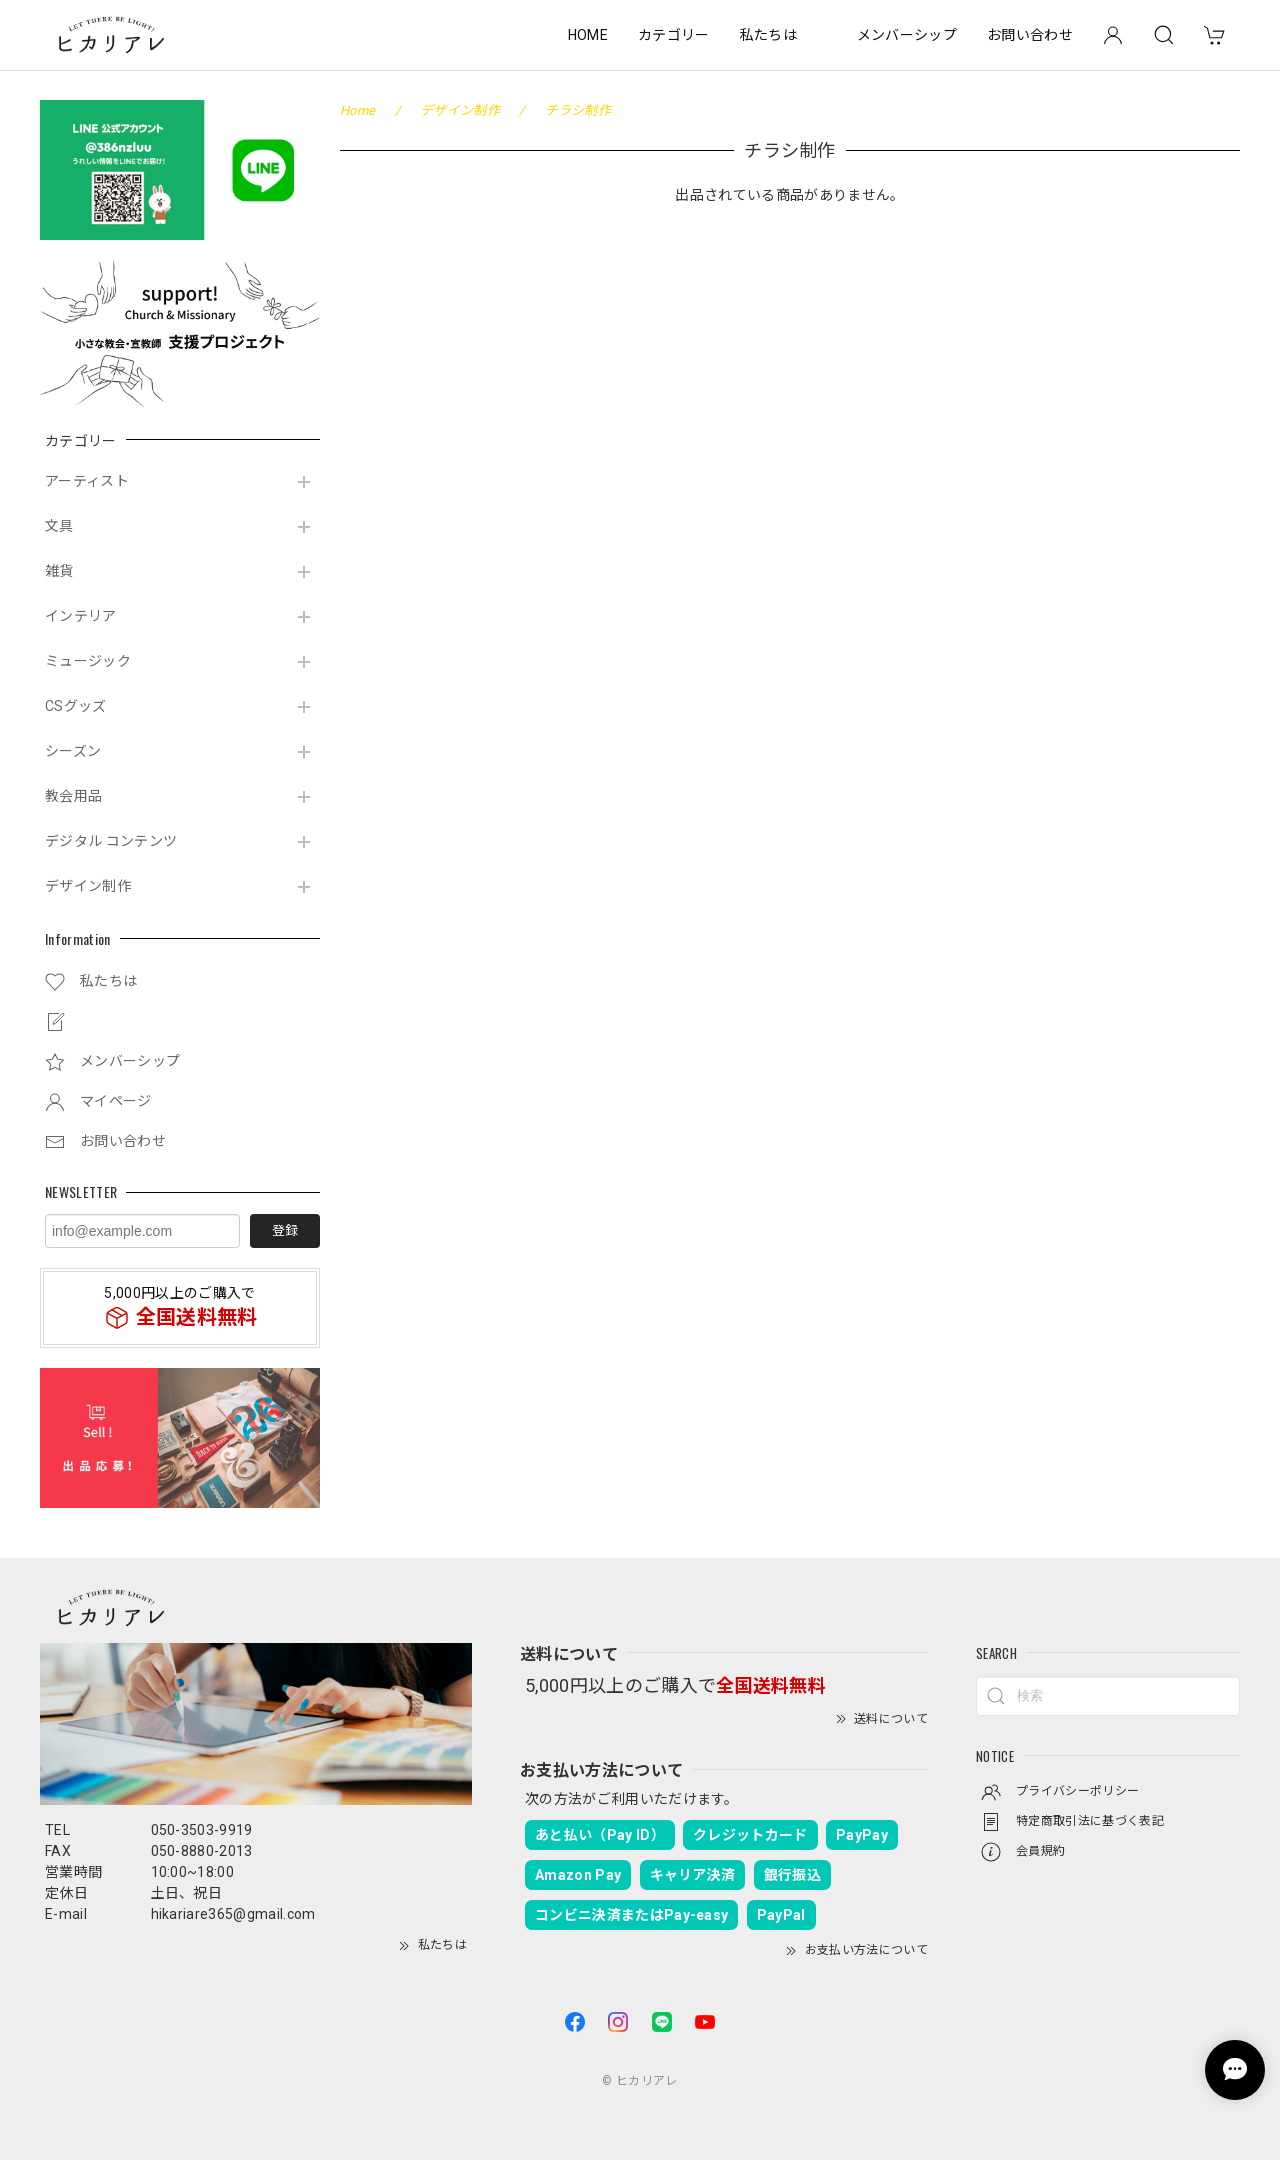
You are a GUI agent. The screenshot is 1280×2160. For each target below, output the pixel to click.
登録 (285, 1230)
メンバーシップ (907, 35)
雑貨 (59, 571)
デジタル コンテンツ (111, 841)
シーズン (73, 751)
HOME (588, 35)
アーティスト (87, 481)
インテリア (81, 616)
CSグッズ (76, 706)
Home (357, 110)
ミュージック (88, 661)
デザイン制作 (88, 886)
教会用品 (73, 796)
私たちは (768, 35)
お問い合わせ (1030, 35)
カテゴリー (674, 35)
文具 (59, 526)
